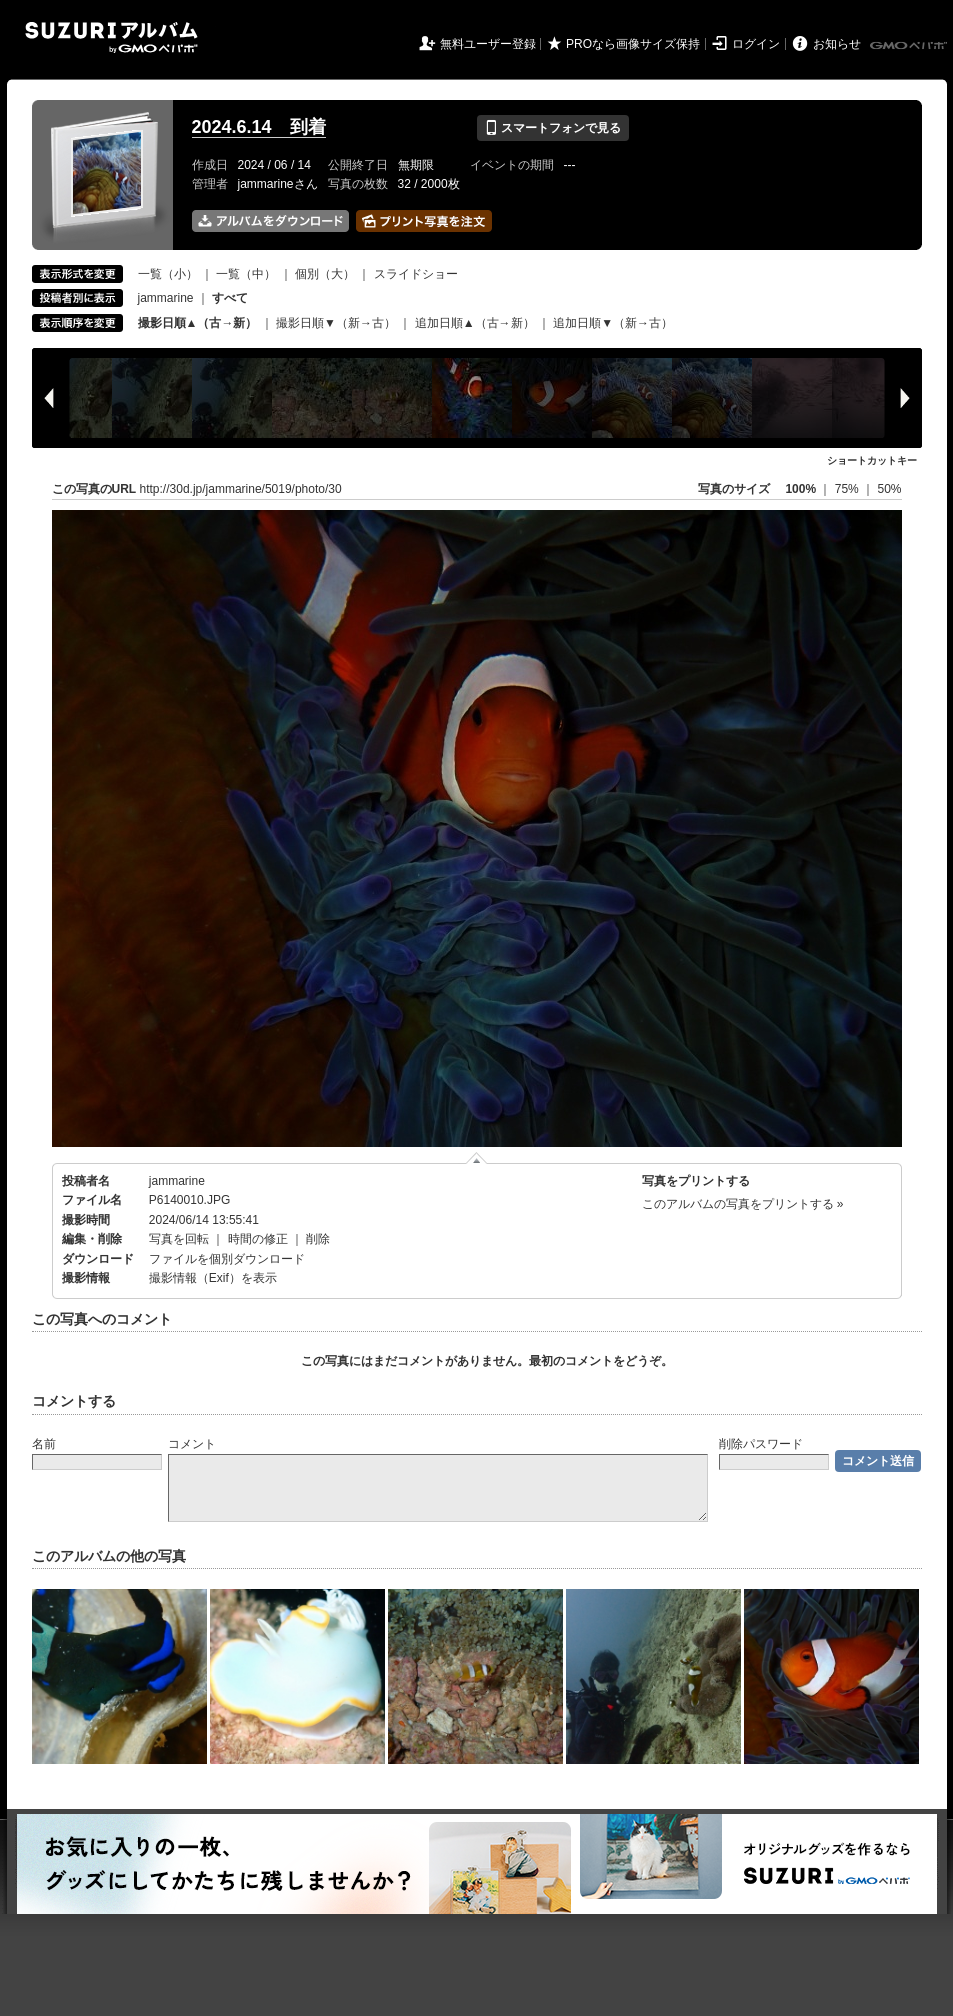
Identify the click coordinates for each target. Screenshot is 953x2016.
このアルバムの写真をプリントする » (743, 1204)
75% (848, 489)
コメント (192, 1444)
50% (889, 489)
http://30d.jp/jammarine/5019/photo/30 (241, 489)
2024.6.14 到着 (259, 127)
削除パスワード (761, 1444)
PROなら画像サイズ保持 (633, 44)
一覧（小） (168, 274)
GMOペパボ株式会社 (910, 46)
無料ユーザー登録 (488, 44)
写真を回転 (179, 1239)
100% (800, 489)
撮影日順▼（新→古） (336, 323)
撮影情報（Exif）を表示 (213, 1278)
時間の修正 (258, 1239)
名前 (44, 1444)
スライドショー (416, 274)
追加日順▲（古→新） (475, 323)
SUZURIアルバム (111, 37)
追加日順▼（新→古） (613, 323)
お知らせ (837, 44)
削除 (318, 1239)
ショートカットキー (872, 460)
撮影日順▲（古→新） (198, 323)
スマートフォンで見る (552, 128)
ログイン (756, 44)
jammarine (166, 298)
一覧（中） (246, 274)
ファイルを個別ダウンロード (227, 1259)
